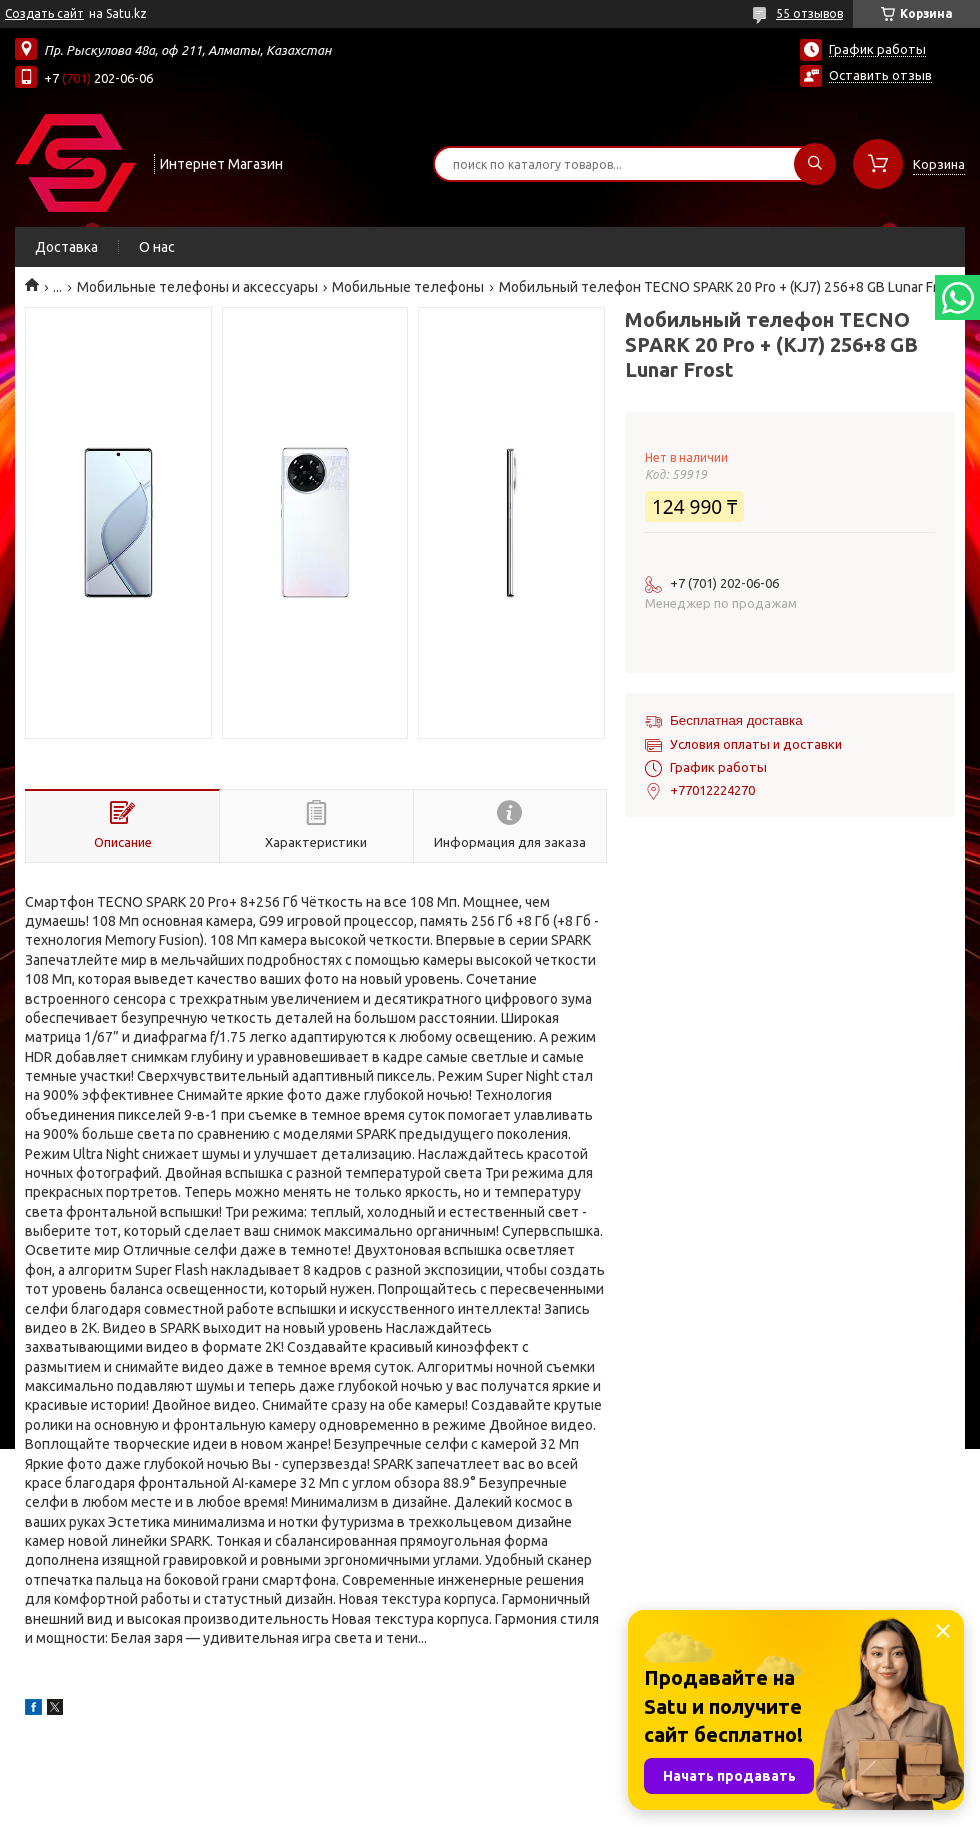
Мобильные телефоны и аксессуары (197, 287)
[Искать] (815, 164)
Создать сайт (44, 13)
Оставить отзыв (880, 75)
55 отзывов (809, 13)
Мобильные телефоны (408, 287)
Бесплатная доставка (736, 720)
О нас (157, 247)
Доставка (66, 247)
